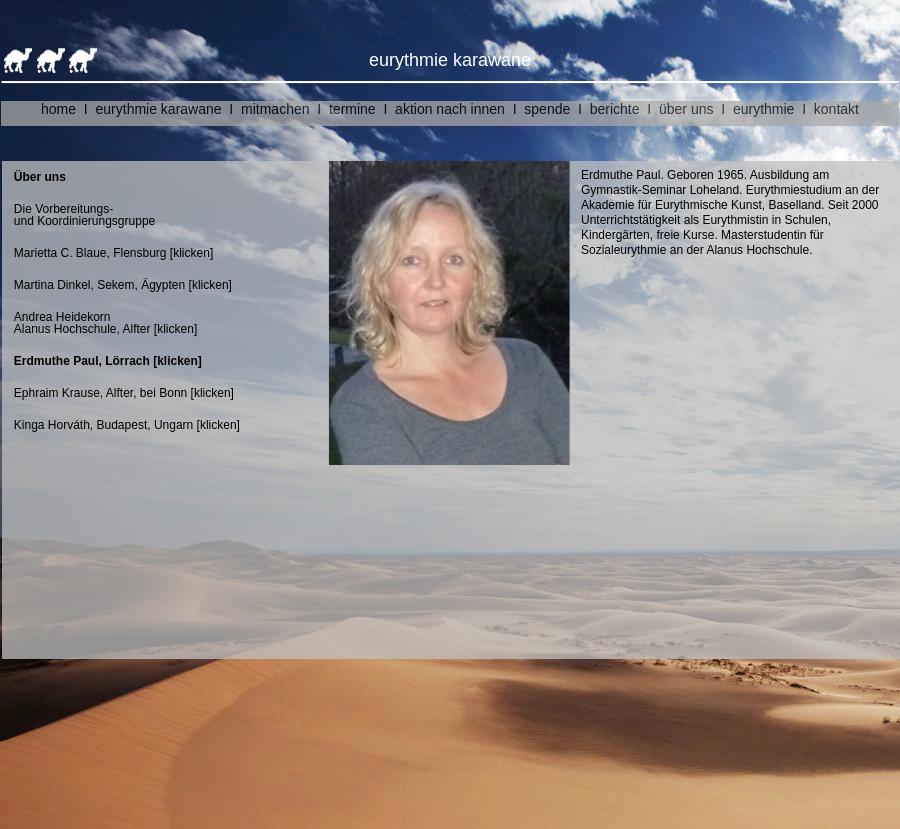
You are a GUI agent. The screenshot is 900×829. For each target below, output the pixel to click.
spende (547, 109)
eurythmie (763, 109)
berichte (615, 109)
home (58, 109)
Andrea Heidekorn (62, 317)
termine (352, 109)
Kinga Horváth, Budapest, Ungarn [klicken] (127, 425)
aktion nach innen (450, 109)
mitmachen (275, 109)
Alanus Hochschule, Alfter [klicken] (105, 329)
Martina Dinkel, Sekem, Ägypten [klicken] (134, 285)
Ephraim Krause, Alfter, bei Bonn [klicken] (124, 393)
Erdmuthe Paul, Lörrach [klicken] (108, 361)
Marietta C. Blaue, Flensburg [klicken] (113, 253)
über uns (686, 109)
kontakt (836, 109)
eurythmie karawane (159, 109)
